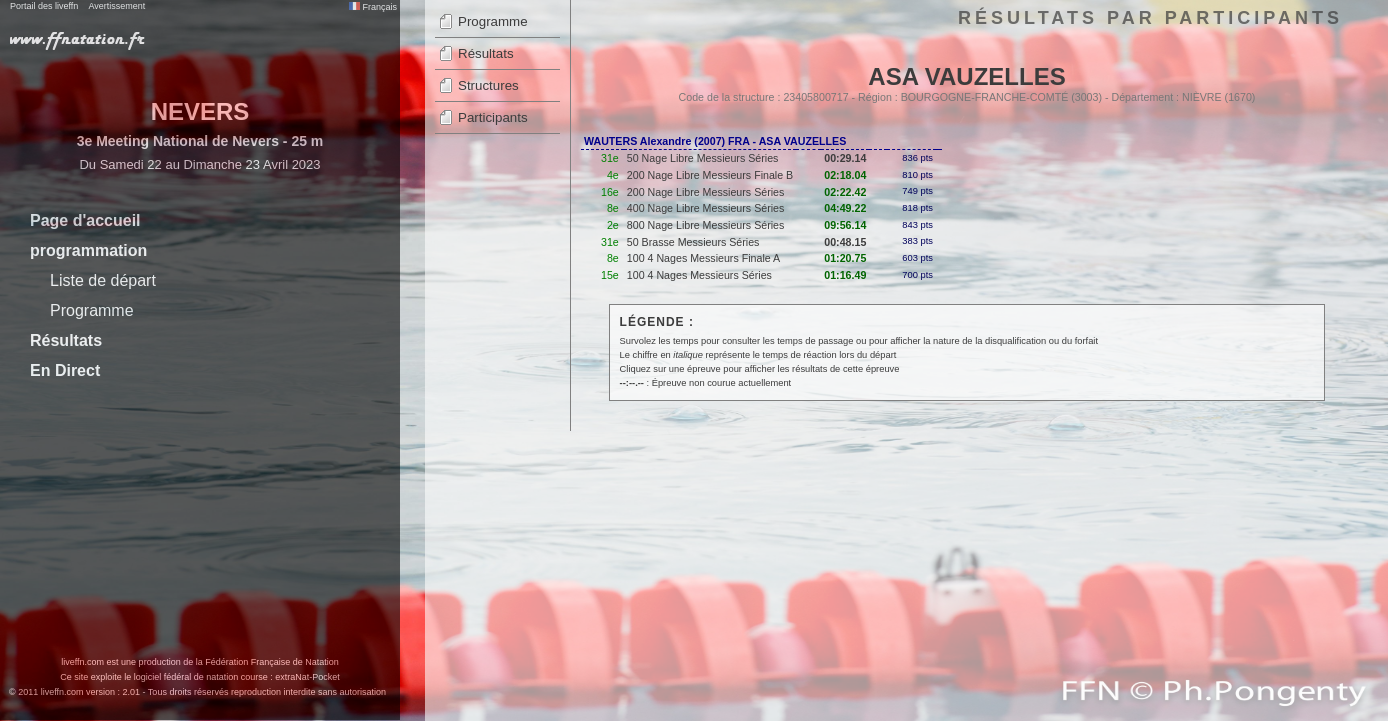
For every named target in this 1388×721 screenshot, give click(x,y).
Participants (493, 117)
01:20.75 (845, 258)
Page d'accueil (85, 220)
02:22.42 (845, 192)
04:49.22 (845, 208)
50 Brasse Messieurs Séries (693, 242)
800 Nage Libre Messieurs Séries (706, 225)
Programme (92, 310)
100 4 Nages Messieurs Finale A (703, 258)
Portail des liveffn (44, 6)
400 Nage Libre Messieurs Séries (706, 208)
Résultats (66, 340)
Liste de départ (103, 280)
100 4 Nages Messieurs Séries (699, 275)
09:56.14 (845, 225)
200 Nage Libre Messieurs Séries (706, 192)
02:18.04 (845, 175)
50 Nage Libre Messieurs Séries (703, 158)
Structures (488, 85)
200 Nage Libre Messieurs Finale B (710, 175)
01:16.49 (845, 275)
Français (373, 7)
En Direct (65, 370)
